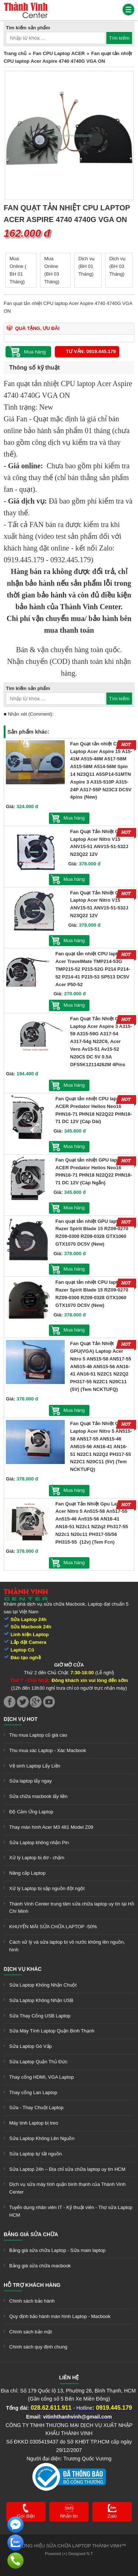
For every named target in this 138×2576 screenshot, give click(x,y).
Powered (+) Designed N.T (69, 2553)
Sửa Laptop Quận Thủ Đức (38, 2061)
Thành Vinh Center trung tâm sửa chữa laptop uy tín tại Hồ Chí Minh (71, 1907)
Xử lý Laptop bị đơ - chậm (36, 1857)
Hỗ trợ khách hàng (32, 2285)
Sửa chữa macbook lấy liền (38, 1796)
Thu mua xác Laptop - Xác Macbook (47, 1750)
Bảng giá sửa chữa (31, 2234)
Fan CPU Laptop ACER (59, 53)
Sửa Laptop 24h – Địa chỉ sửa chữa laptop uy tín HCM (67, 2169)
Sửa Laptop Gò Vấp (30, 2046)
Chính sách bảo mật (30, 2332)
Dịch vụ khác (23, 1969)
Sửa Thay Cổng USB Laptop (39, 2016)
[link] (26, 5)
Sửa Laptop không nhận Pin (39, 1842)
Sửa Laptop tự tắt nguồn (35, 2154)
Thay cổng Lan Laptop (33, 2092)
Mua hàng (74, 818)
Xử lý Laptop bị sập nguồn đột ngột (47, 1888)
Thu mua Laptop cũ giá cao (38, 1735)
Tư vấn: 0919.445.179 (91, 351)
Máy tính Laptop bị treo (33, 2123)
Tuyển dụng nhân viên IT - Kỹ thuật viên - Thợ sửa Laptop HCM (70, 2211)
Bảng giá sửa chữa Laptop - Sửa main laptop (57, 2250)
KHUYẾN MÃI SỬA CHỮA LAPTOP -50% (53, 1926)
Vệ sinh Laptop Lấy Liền (34, 1766)
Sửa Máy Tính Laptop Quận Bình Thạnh (51, 2031)
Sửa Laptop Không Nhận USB (41, 2000)
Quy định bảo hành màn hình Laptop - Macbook (59, 2316)
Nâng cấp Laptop (27, 1873)
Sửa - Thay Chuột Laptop (36, 2107)
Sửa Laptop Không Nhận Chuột (43, 1985)
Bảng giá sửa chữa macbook (40, 2265)
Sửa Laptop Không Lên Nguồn (41, 2138)
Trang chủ (15, 53)
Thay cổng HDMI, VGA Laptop (41, 2077)
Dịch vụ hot (21, 1719)
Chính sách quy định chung (38, 2347)
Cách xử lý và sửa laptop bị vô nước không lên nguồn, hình (67, 1945)
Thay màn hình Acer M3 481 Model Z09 (51, 1827)
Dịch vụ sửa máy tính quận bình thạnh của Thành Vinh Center (67, 2188)
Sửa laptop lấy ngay (30, 1781)
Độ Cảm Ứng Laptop (31, 1811)
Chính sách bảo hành (31, 2301)
